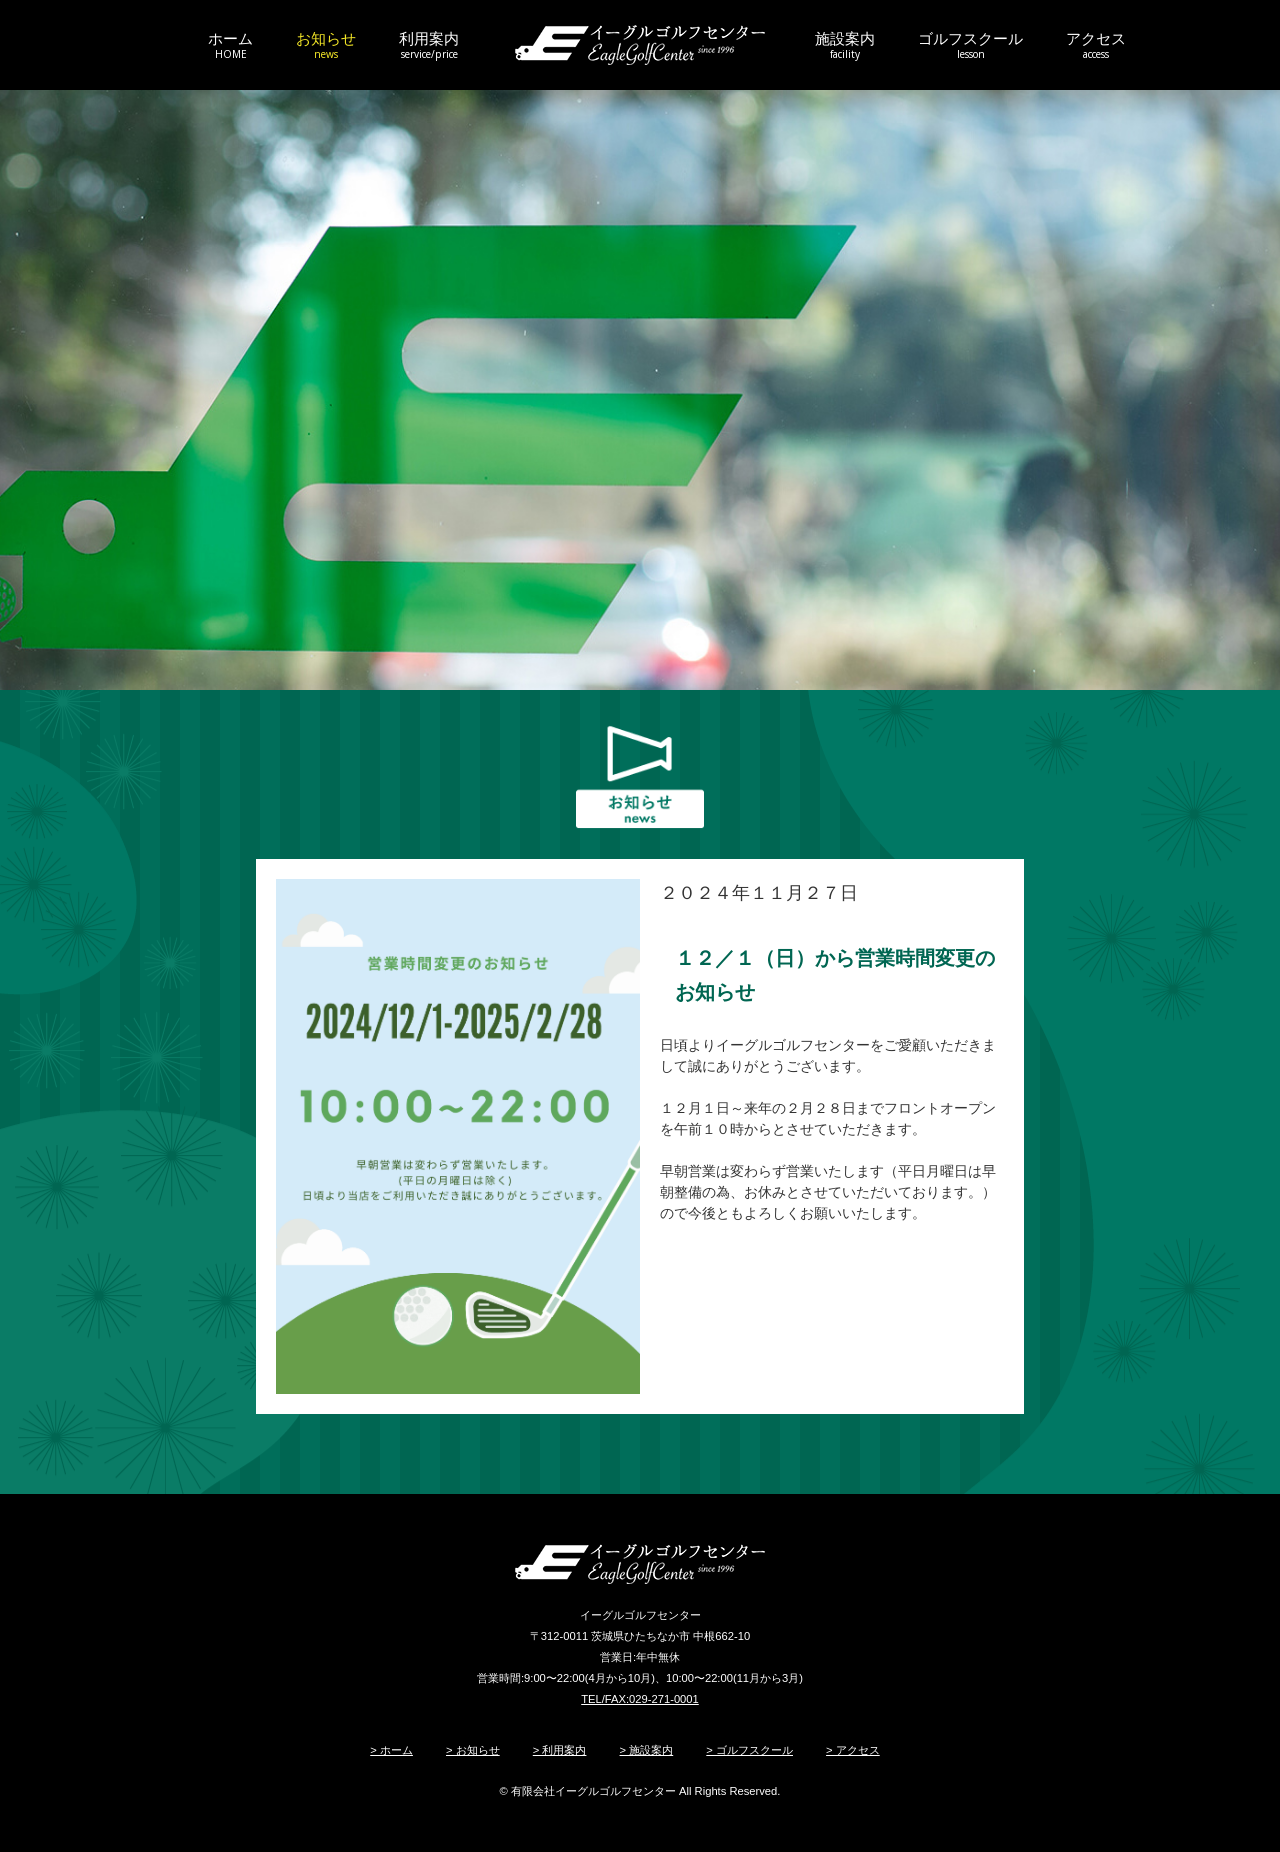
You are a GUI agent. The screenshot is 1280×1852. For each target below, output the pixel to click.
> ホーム (391, 1750)
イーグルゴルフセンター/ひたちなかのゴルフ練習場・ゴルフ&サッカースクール (640, 45)
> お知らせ (473, 1750)
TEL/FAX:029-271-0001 (640, 1699)
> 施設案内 (647, 1750)
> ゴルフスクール (749, 1750)
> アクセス (853, 1750)
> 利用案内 (560, 1750)
